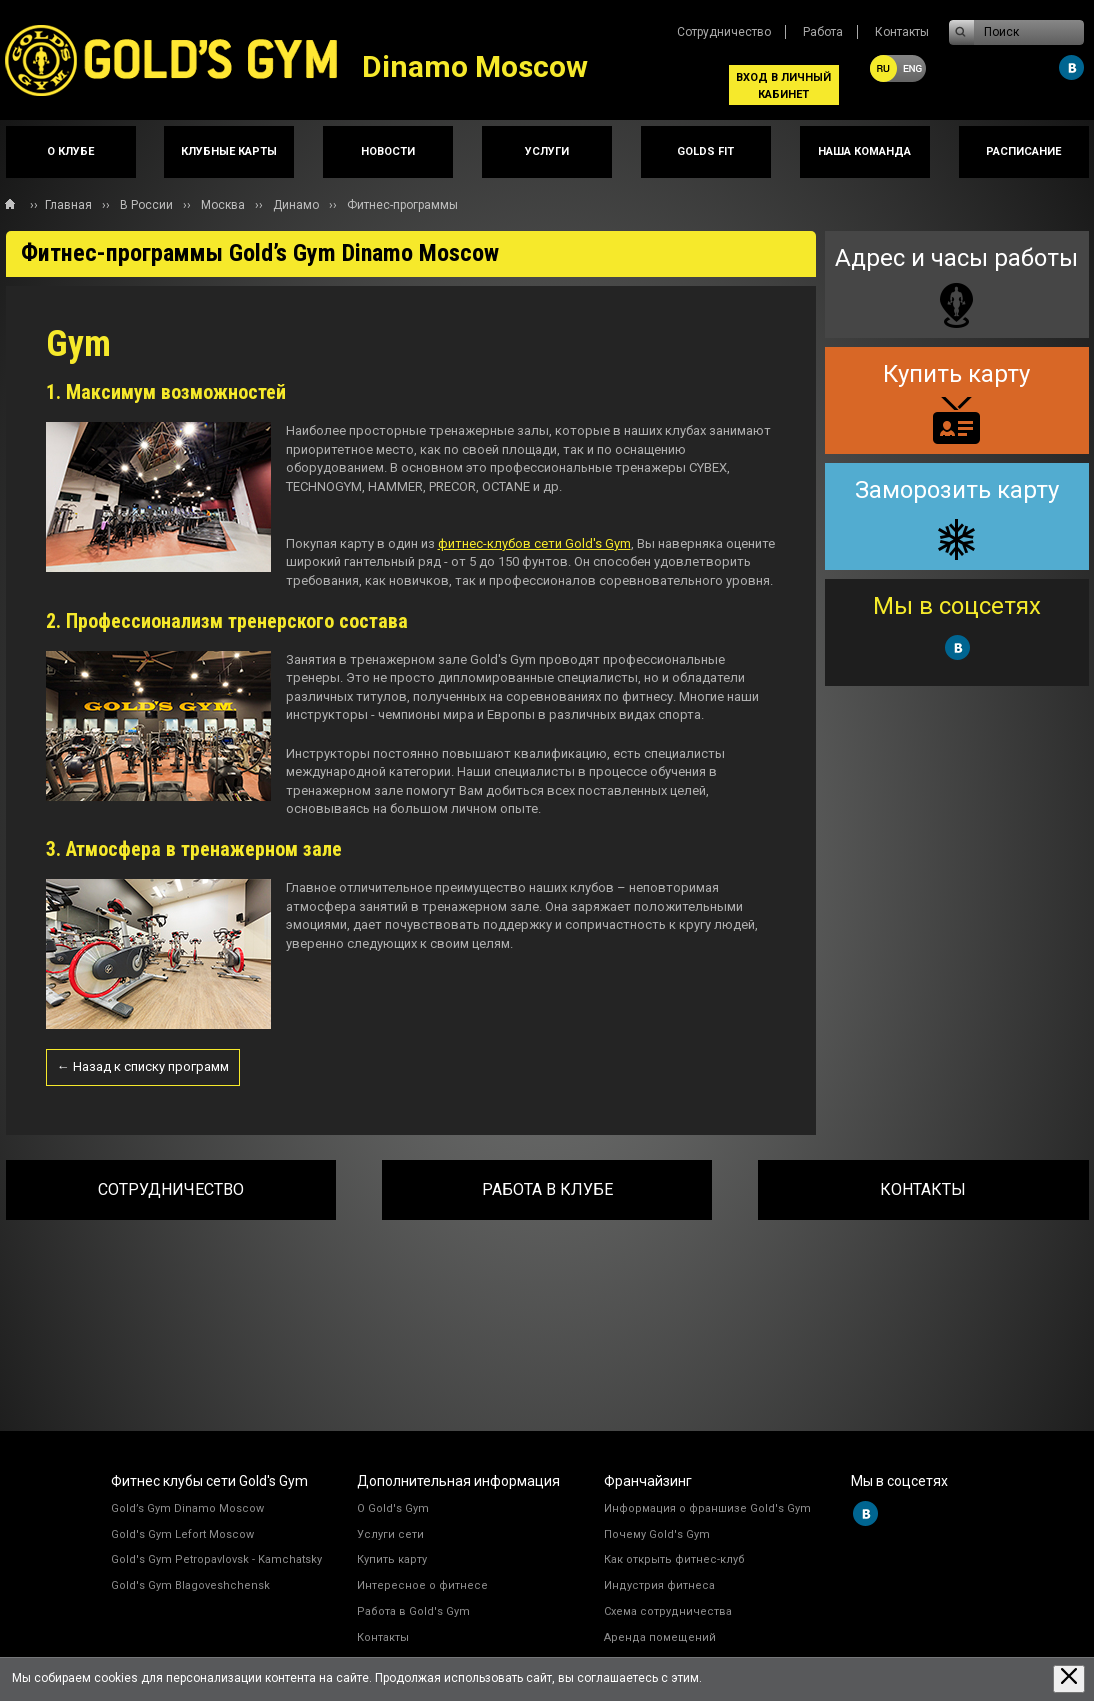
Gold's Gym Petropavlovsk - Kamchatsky (216, 1559)
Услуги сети (390, 1534)
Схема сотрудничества (668, 1611)
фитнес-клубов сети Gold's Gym (534, 543)
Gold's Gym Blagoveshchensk (190, 1585)
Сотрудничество (724, 32)
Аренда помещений (660, 1637)
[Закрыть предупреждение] (1069, 1678)
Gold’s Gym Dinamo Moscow (187, 1508)
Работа (823, 32)
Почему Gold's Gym (657, 1534)
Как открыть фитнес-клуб (674, 1559)
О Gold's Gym (393, 1508)
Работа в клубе (547, 1189)
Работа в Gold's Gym (413, 1611)
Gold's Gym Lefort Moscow (182, 1534)
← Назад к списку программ (143, 1066)
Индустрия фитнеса (659, 1585)
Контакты (902, 32)
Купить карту (392, 1559)
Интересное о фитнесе (422, 1585)
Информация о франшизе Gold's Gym (707, 1508)
